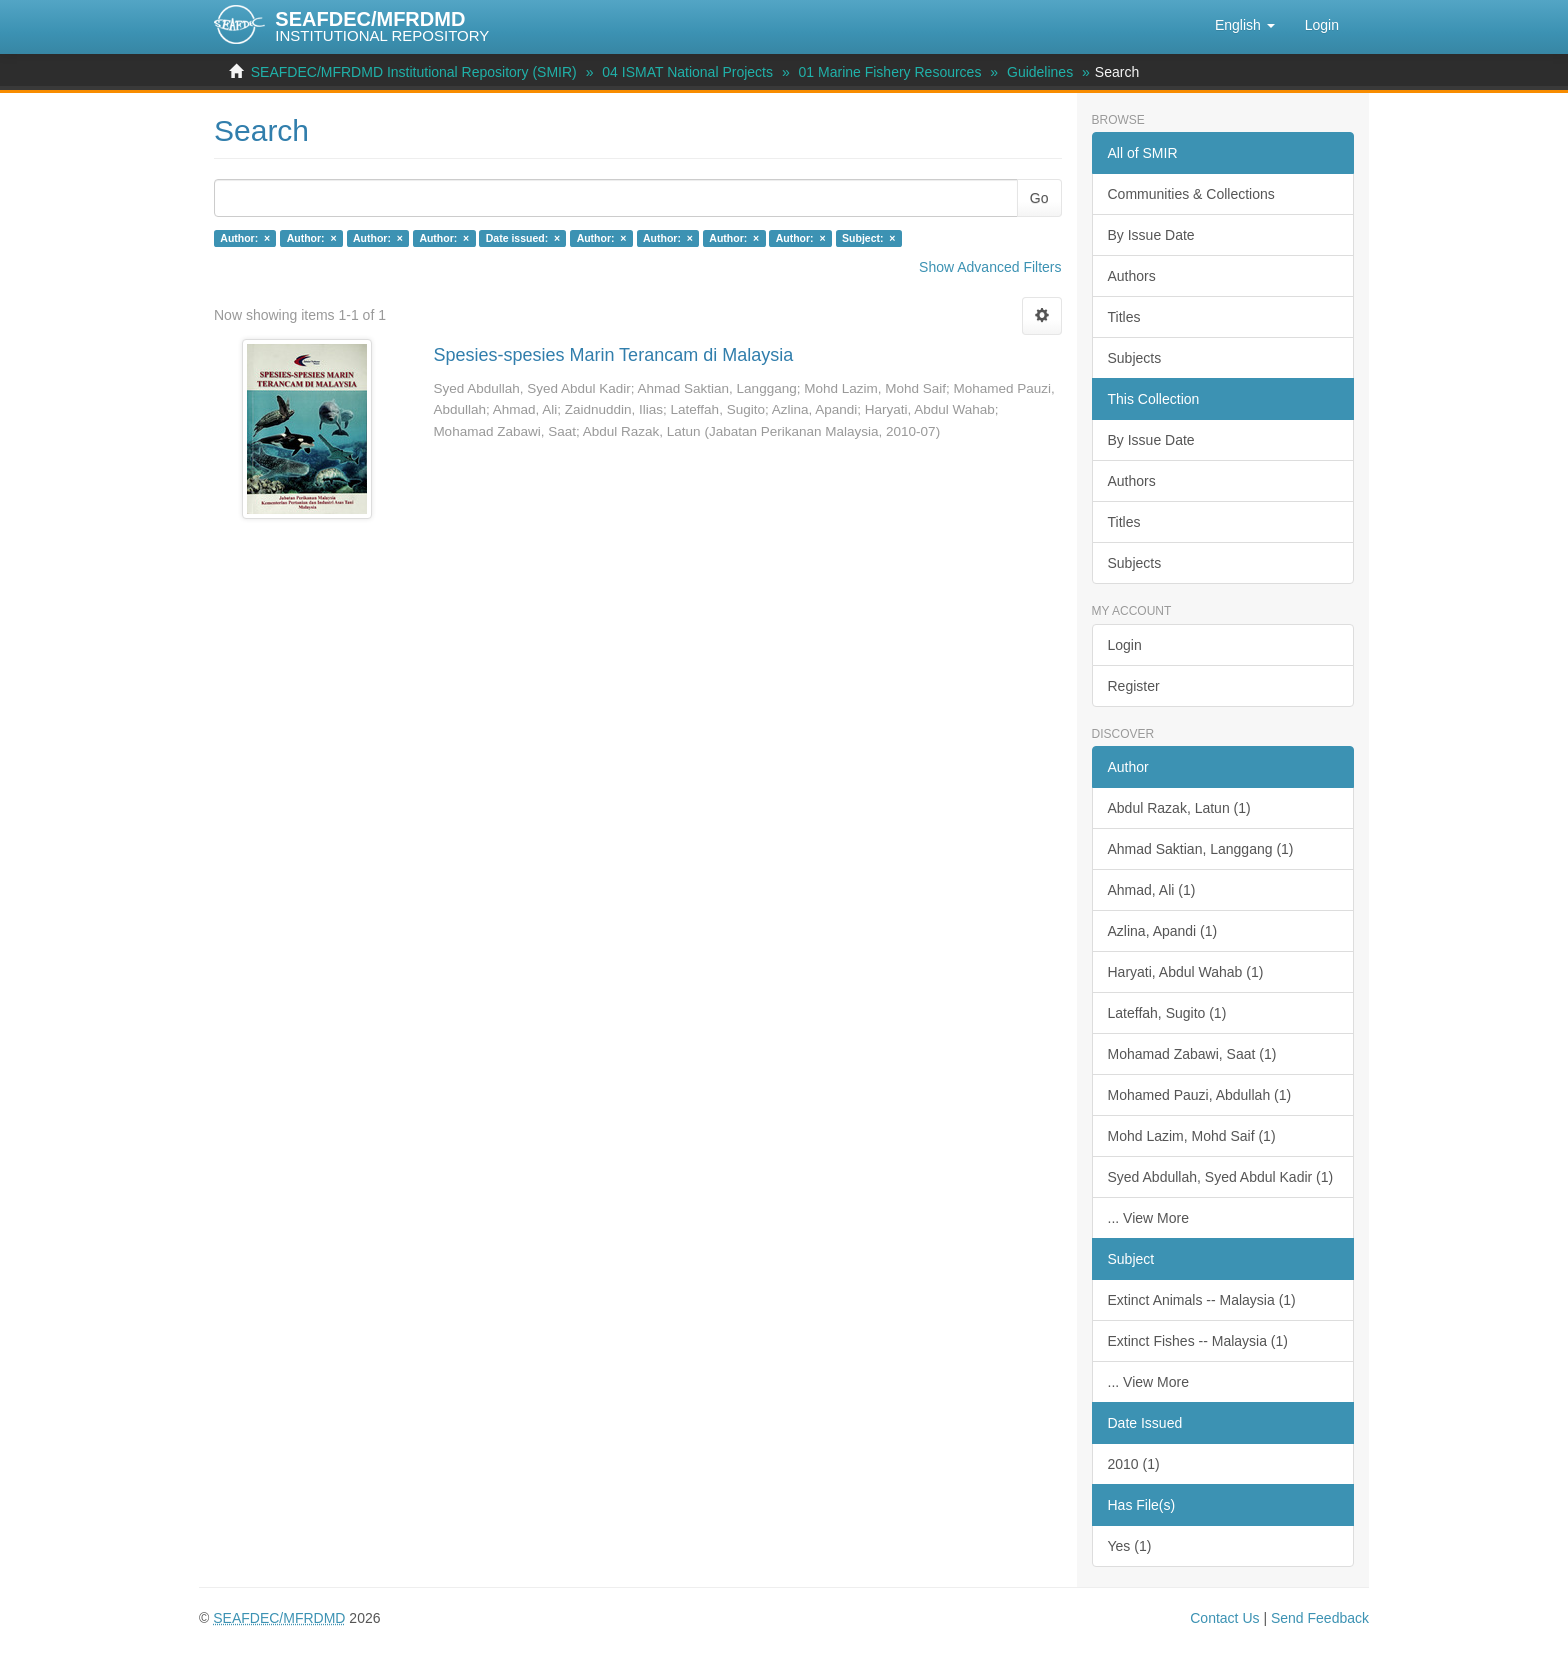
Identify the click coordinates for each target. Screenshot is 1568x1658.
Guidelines (1040, 72)
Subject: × (868, 238)
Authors (1132, 276)
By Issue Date (1151, 235)
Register (1134, 686)
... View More (1148, 1218)
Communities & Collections (1191, 194)
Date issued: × (523, 238)
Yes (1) (1130, 1546)
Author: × (245, 238)
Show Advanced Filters (990, 267)
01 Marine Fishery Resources (890, 72)
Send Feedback (1320, 1618)
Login (1125, 645)
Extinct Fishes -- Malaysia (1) (1198, 1341)
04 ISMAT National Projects (687, 72)
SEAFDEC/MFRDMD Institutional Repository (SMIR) (414, 72)
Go (1039, 198)
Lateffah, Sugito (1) (1167, 1013)
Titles (1124, 317)
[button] (1245, 25)
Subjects (1135, 358)
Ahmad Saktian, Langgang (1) (1201, 849)
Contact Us (1224, 1618)
